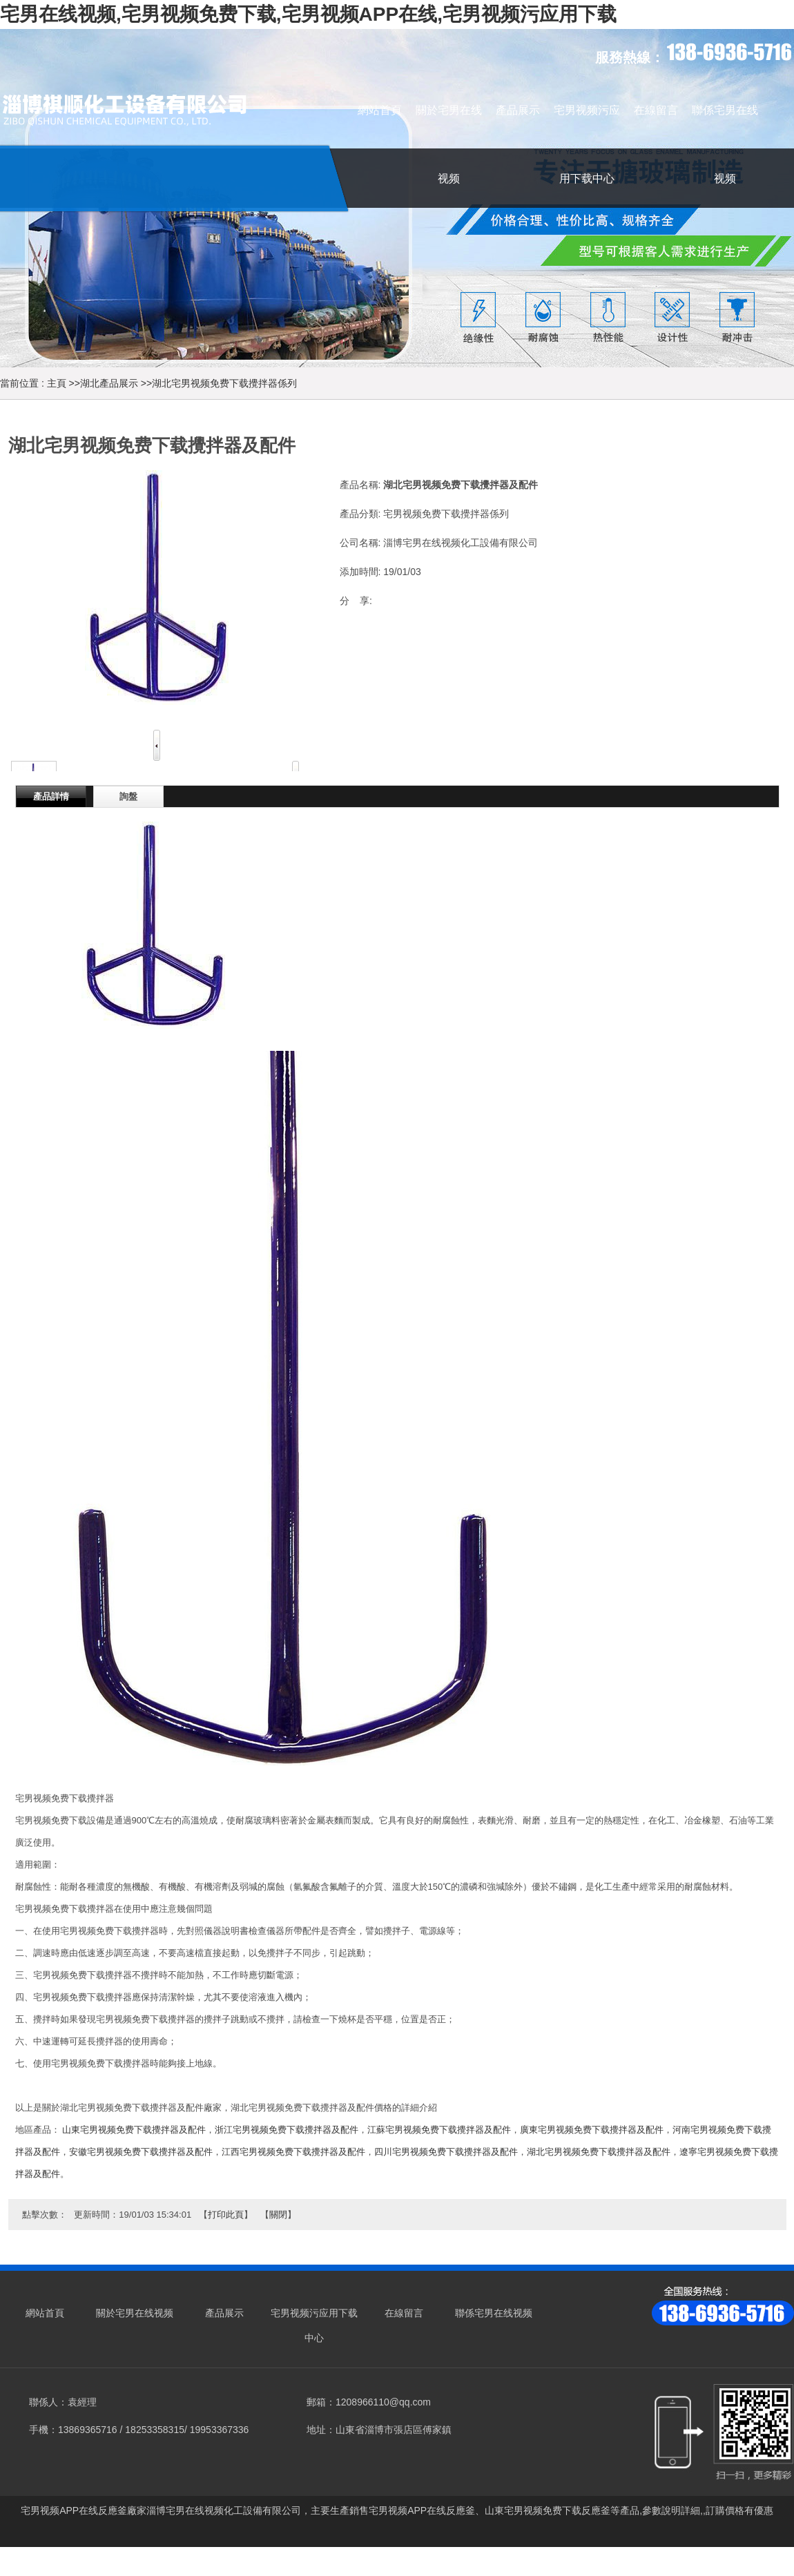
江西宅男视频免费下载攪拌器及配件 (293, 2152)
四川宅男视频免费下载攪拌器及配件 (446, 2152)
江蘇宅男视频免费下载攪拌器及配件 (439, 2129)
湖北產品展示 (109, 383)
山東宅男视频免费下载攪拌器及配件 (134, 2129)
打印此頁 (226, 2214)
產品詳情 (51, 796)
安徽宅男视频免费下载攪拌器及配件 (141, 2152)
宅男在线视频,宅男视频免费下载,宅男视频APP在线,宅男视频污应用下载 (308, 14)
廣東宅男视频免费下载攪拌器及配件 (592, 2129)
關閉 (278, 2214)
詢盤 (128, 796)
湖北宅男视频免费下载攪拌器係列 (224, 383)
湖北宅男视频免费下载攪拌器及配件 (598, 2152)
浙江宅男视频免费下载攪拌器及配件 (286, 2129)
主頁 (56, 383)
